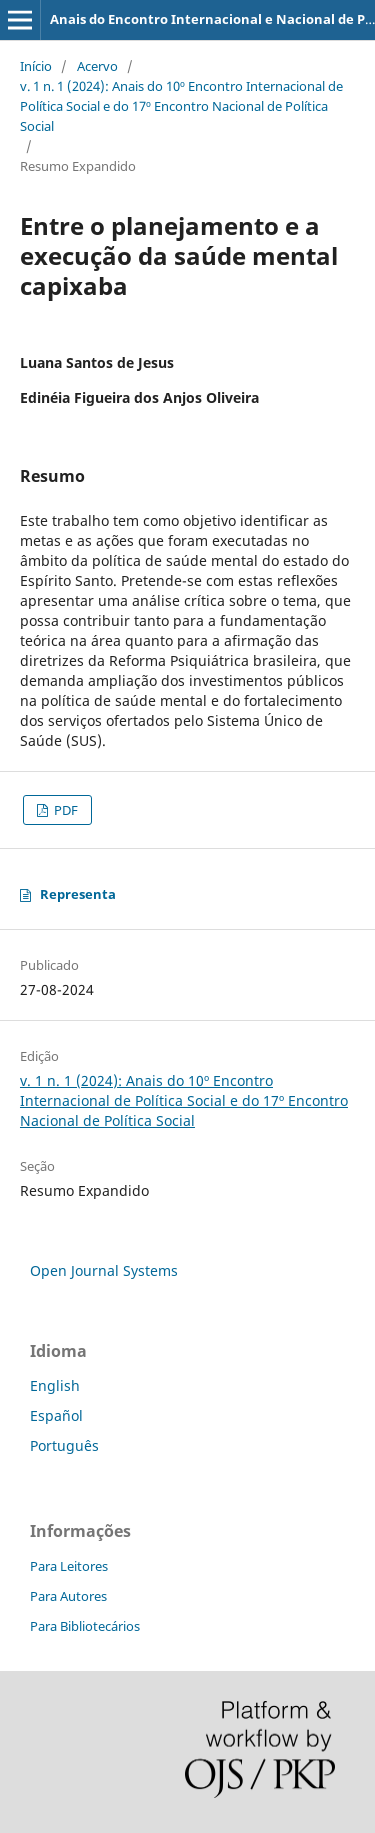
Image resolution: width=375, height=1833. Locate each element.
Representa (78, 894)
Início (36, 66)
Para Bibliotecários (85, 1626)
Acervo (97, 66)
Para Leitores (69, 1566)
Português (64, 1445)
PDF (64, 810)
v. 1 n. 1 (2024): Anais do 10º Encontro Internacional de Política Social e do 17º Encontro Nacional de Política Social (181, 106)
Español (56, 1415)
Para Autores (68, 1596)
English (55, 1385)
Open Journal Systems (104, 1270)
